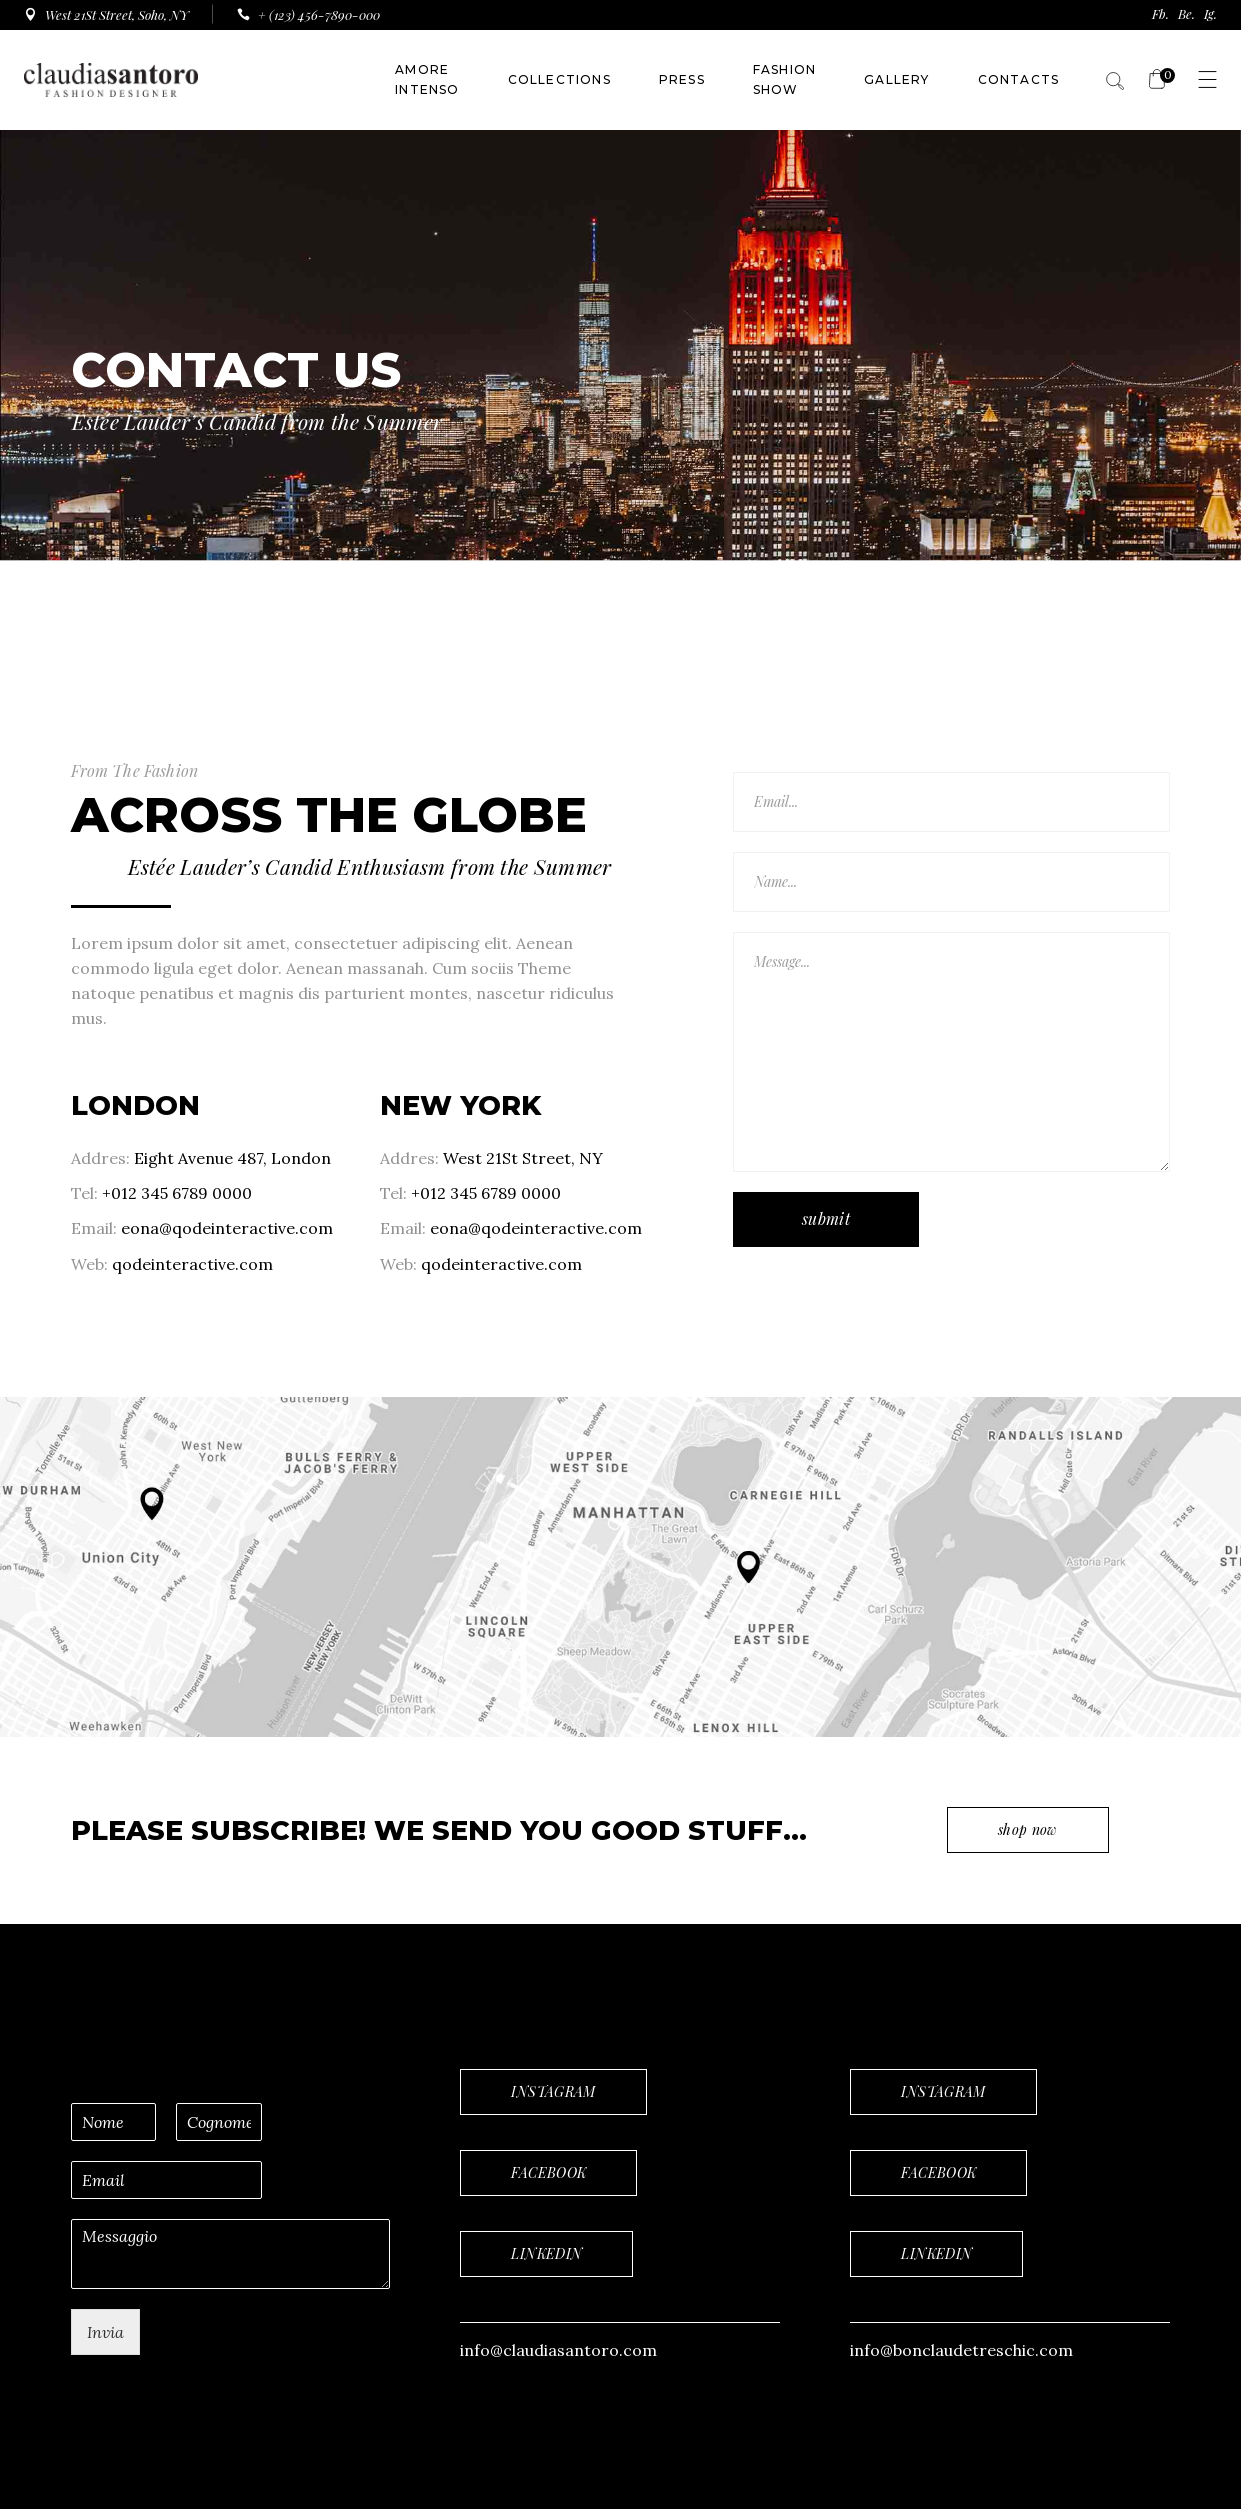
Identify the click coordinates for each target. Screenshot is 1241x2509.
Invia (105, 2332)
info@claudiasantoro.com (558, 2350)
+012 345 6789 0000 (177, 1193)
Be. (1186, 13)
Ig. (1210, 13)
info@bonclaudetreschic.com (961, 2350)
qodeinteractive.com (192, 1264)
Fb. (1160, 13)
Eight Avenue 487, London (230, 1158)
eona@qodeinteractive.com (227, 1228)
